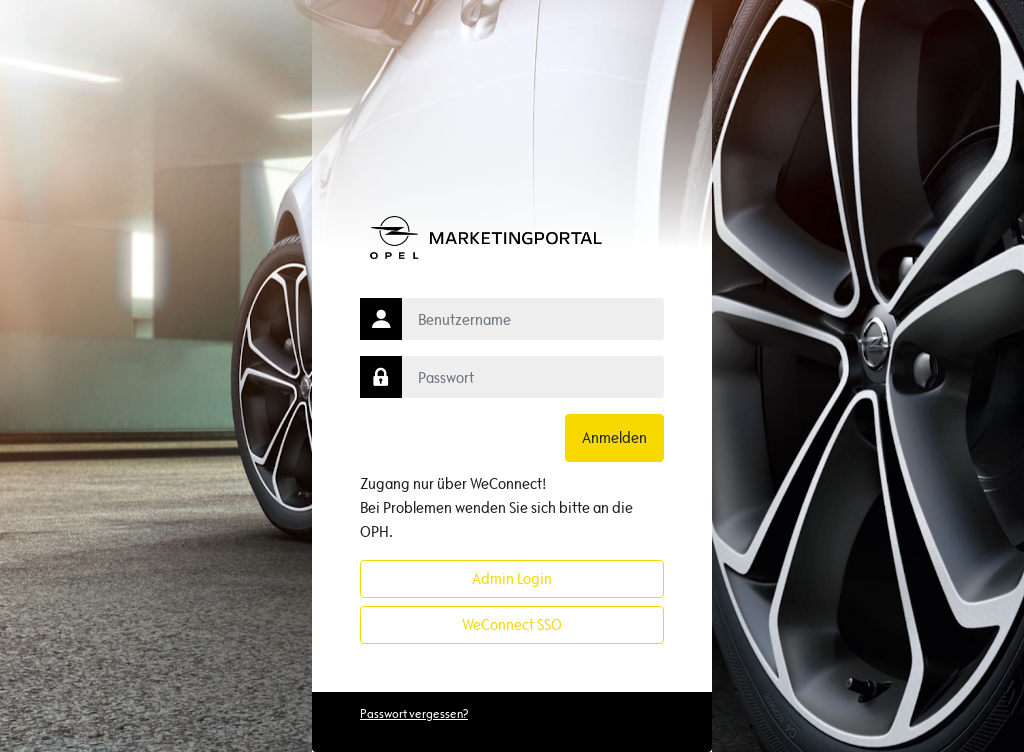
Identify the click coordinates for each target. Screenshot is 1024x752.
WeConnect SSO (512, 624)
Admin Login (512, 578)
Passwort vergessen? (414, 713)
